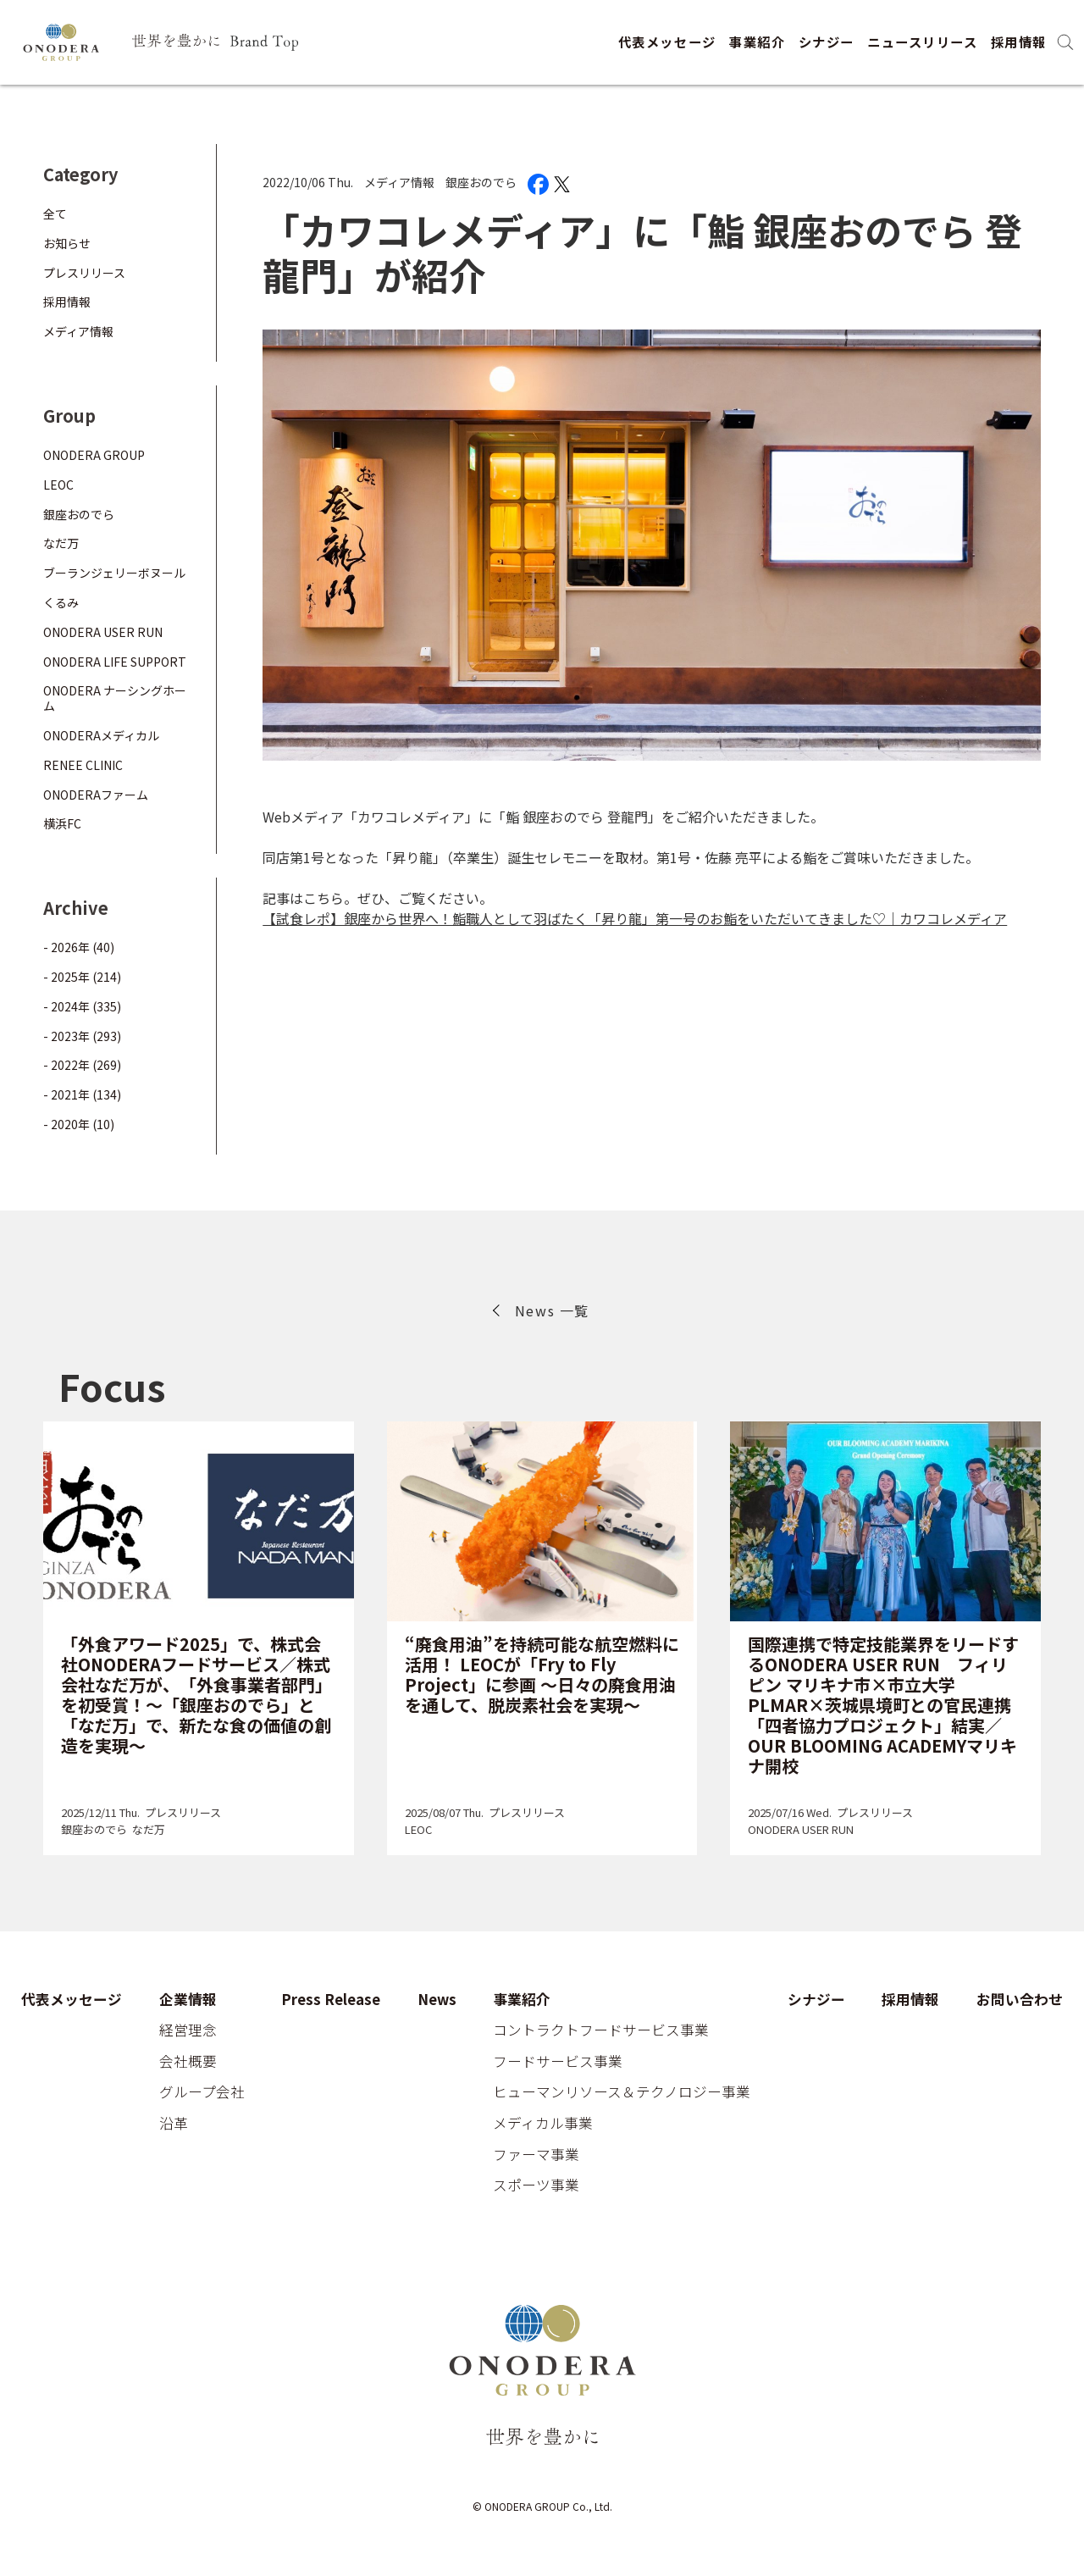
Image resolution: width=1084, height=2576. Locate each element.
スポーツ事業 (536, 2185)
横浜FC (62, 823)
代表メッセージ (667, 41)
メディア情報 (399, 182)
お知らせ (67, 243)
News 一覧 (552, 1310)
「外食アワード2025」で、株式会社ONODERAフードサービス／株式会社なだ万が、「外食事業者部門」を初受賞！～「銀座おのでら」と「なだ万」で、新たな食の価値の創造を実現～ (196, 1694)
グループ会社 (202, 2092)
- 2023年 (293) (82, 1036)
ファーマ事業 (536, 2155)
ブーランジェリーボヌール (114, 572)
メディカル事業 (543, 2123)
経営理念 (188, 2030)
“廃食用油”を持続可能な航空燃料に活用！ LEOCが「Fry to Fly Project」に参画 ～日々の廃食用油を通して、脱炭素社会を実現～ (542, 1674)
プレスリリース (84, 272)
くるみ (61, 602)
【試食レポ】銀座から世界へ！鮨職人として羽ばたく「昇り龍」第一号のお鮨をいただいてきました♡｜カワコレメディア (635, 918)
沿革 (173, 2123)
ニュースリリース (922, 41)
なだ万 (61, 543)
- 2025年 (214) (82, 976)
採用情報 (1019, 41)
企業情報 (188, 2000)
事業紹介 (757, 41)
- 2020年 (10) (78, 1124)
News (437, 2000)
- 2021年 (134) (82, 1094)
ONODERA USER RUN (103, 631)
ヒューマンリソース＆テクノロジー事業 (621, 2092)
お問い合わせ (1019, 2000)
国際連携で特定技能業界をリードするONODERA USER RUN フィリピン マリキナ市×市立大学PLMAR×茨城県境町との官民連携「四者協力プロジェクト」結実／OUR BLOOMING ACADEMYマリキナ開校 (883, 1704)
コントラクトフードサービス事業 (601, 2030)
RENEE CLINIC (83, 764)
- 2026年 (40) (78, 947)
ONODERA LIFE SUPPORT (114, 661)
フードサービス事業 (557, 2061)
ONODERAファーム (95, 794)
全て (55, 213)
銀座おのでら (481, 182)
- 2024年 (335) (82, 1006)
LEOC (58, 484)
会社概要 (188, 2061)
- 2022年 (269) (82, 1064)
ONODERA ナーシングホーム (114, 698)
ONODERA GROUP (94, 454)
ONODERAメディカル (101, 735)
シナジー (826, 41)
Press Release (330, 2000)
